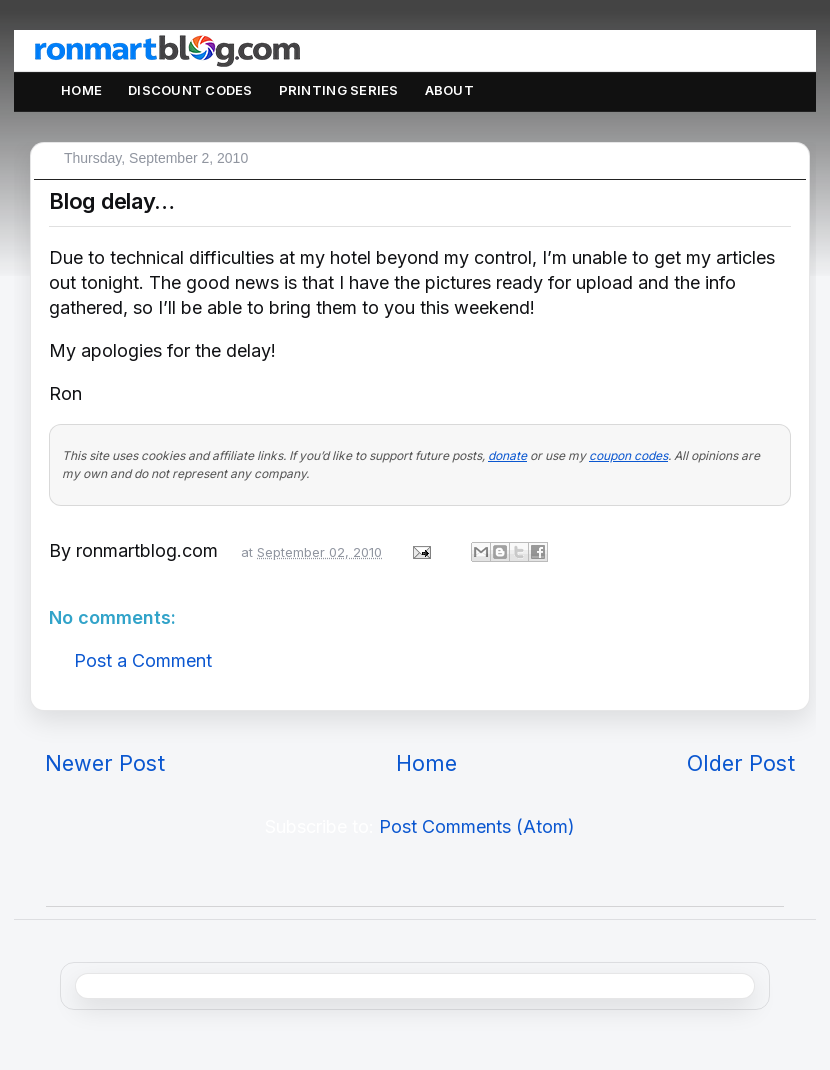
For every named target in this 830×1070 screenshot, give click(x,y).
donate (507, 455)
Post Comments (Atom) (477, 826)
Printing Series (339, 90)
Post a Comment (143, 660)
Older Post (741, 763)
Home (81, 90)
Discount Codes (190, 90)
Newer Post (105, 763)
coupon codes (628, 455)
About (449, 90)
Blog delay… (112, 201)
